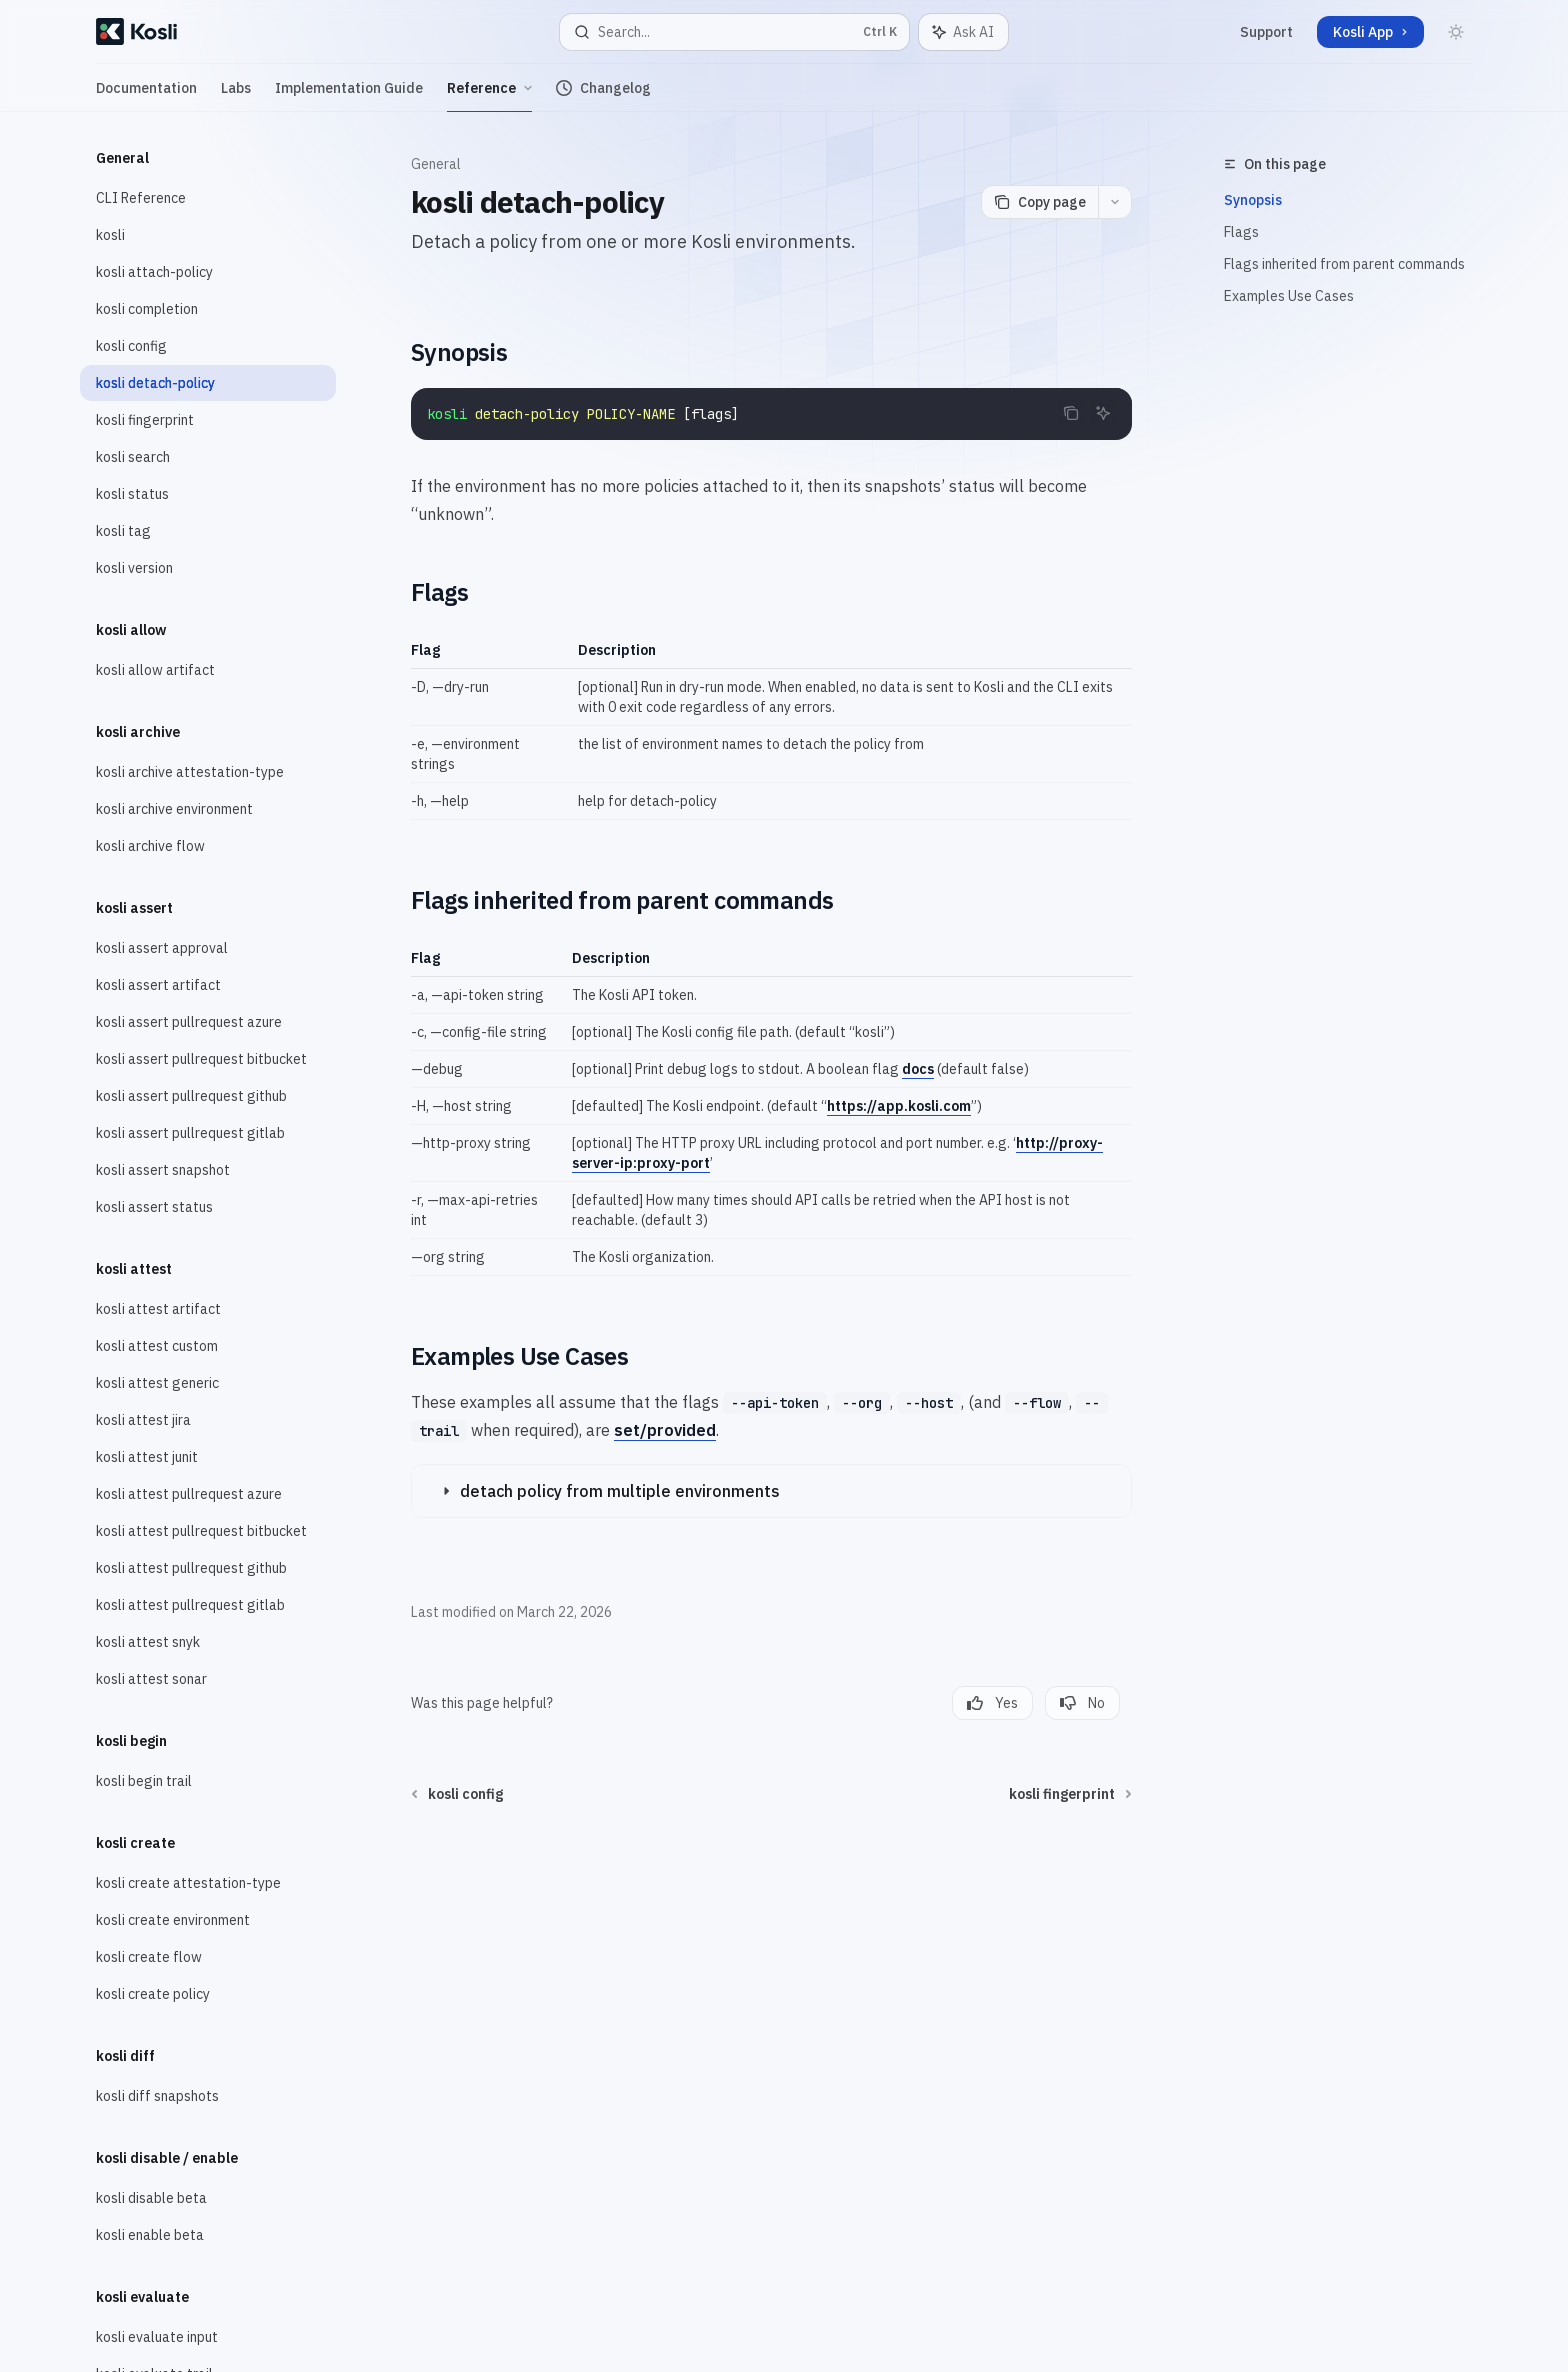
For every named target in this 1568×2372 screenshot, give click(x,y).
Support (1266, 32)
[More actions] (1115, 202)
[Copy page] (1039, 202)
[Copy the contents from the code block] (1071, 413)
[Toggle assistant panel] (963, 32)
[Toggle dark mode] (1456, 32)
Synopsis (1253, 200)
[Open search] (734, 32)
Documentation (146, 95)
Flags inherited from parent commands (1344, 264)
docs (918, 1069)
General (436, 164)
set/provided (665, 1430)
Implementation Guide (349, 95)
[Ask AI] (1103, 413)
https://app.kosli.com (899, 1106)
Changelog (603, 95)
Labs (236, 95)
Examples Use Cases (1289, 296)
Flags (1241, 232)
